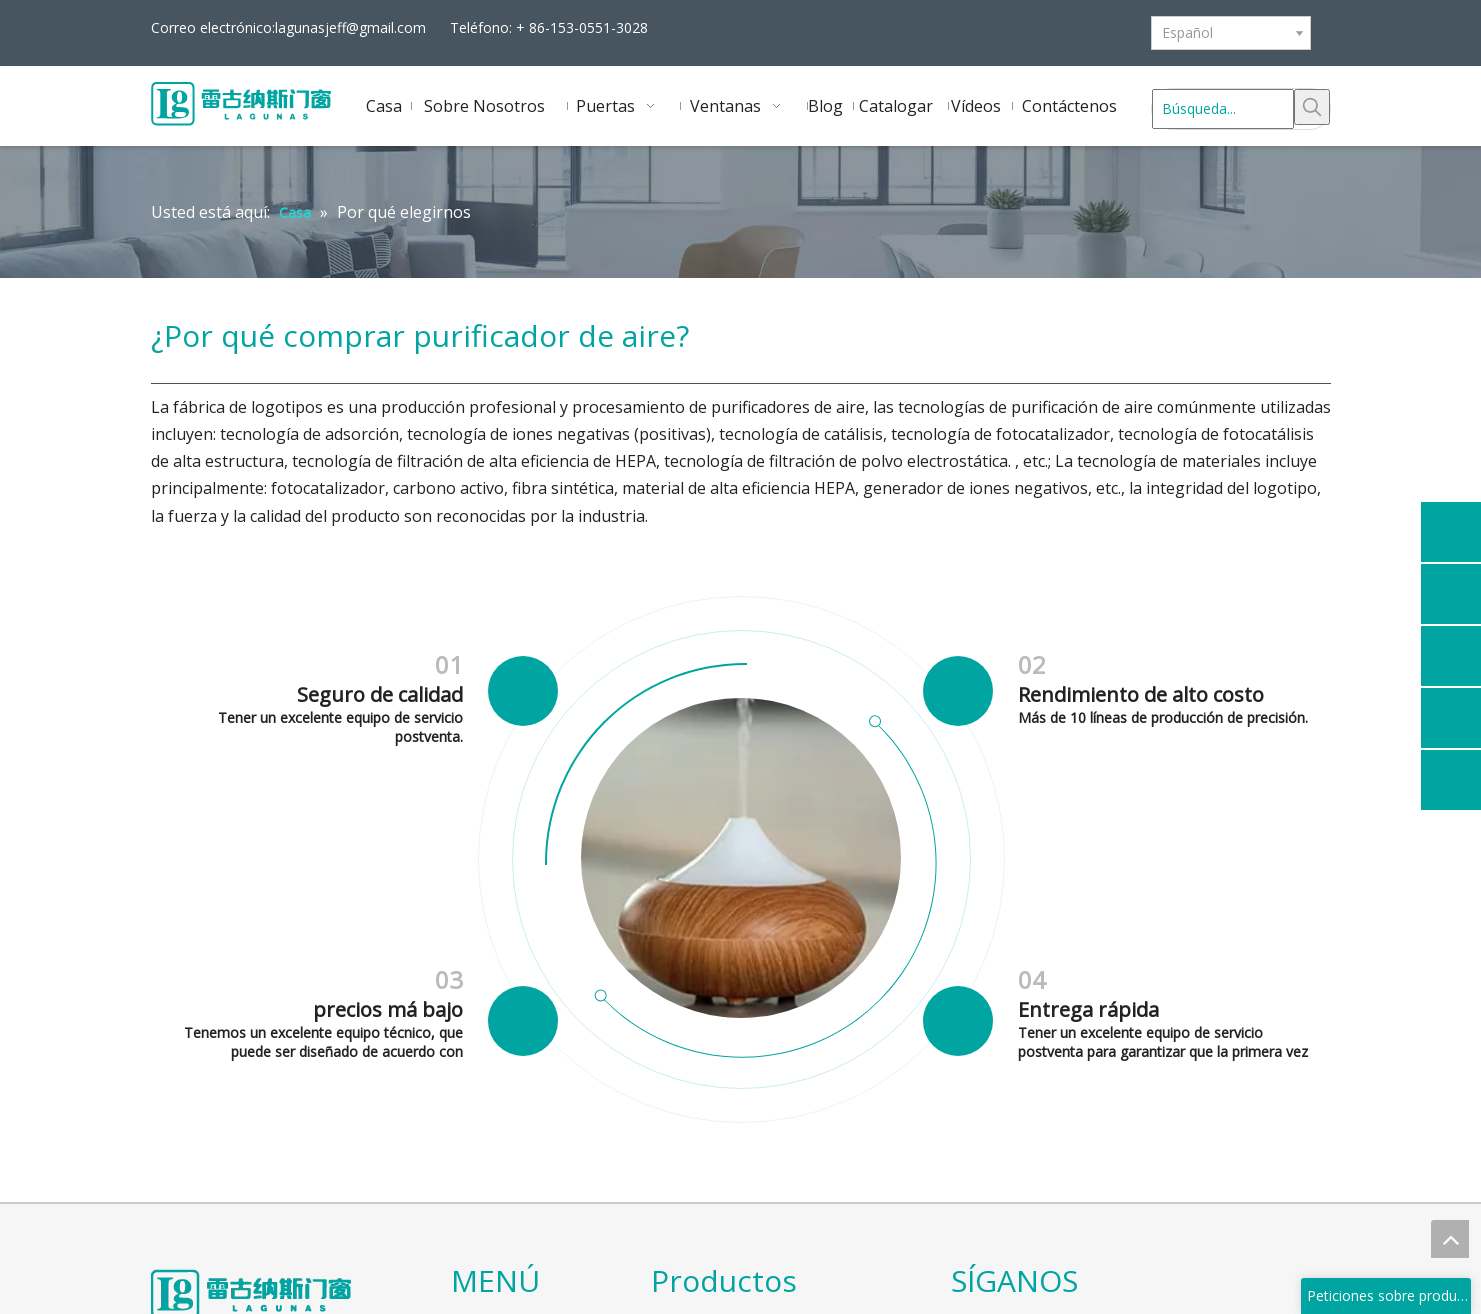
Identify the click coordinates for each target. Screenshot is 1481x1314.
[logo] (167, 1280)
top (1450, 1239)
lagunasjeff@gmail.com (350, 27)
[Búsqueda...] (1223, 109)
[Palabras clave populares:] (1312, 107)
